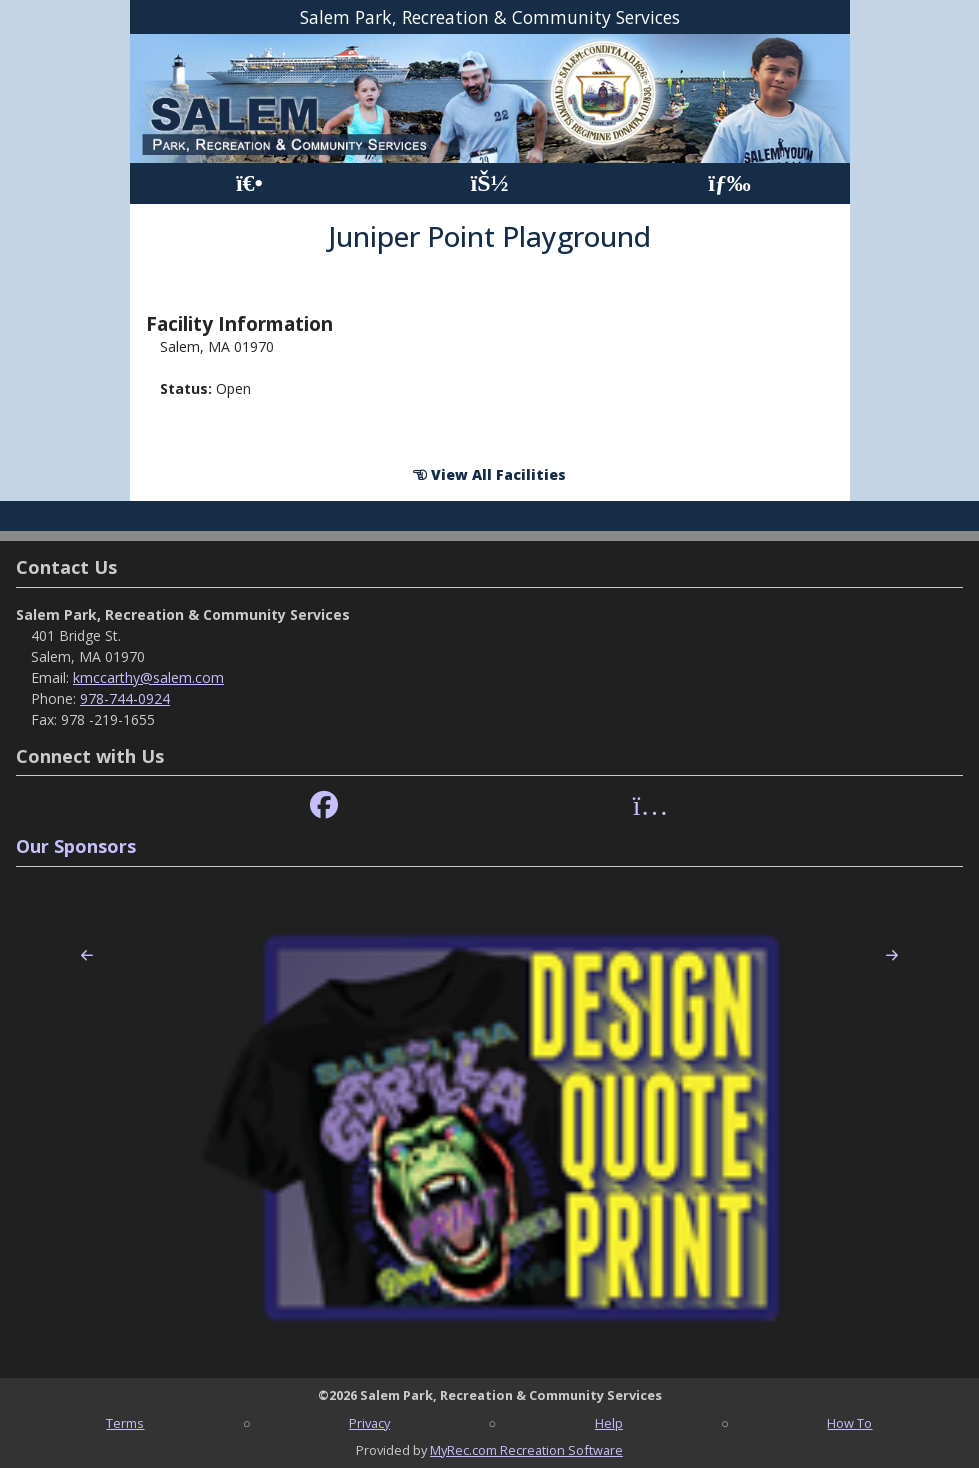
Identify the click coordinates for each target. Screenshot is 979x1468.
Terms (125, 1423)
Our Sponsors (76, 846)
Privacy (369, 1423)
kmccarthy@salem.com (148, 677)
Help (609, 1423)
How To (849, 1423)
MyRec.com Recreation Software (526, 1450)
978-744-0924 (125, 698)
